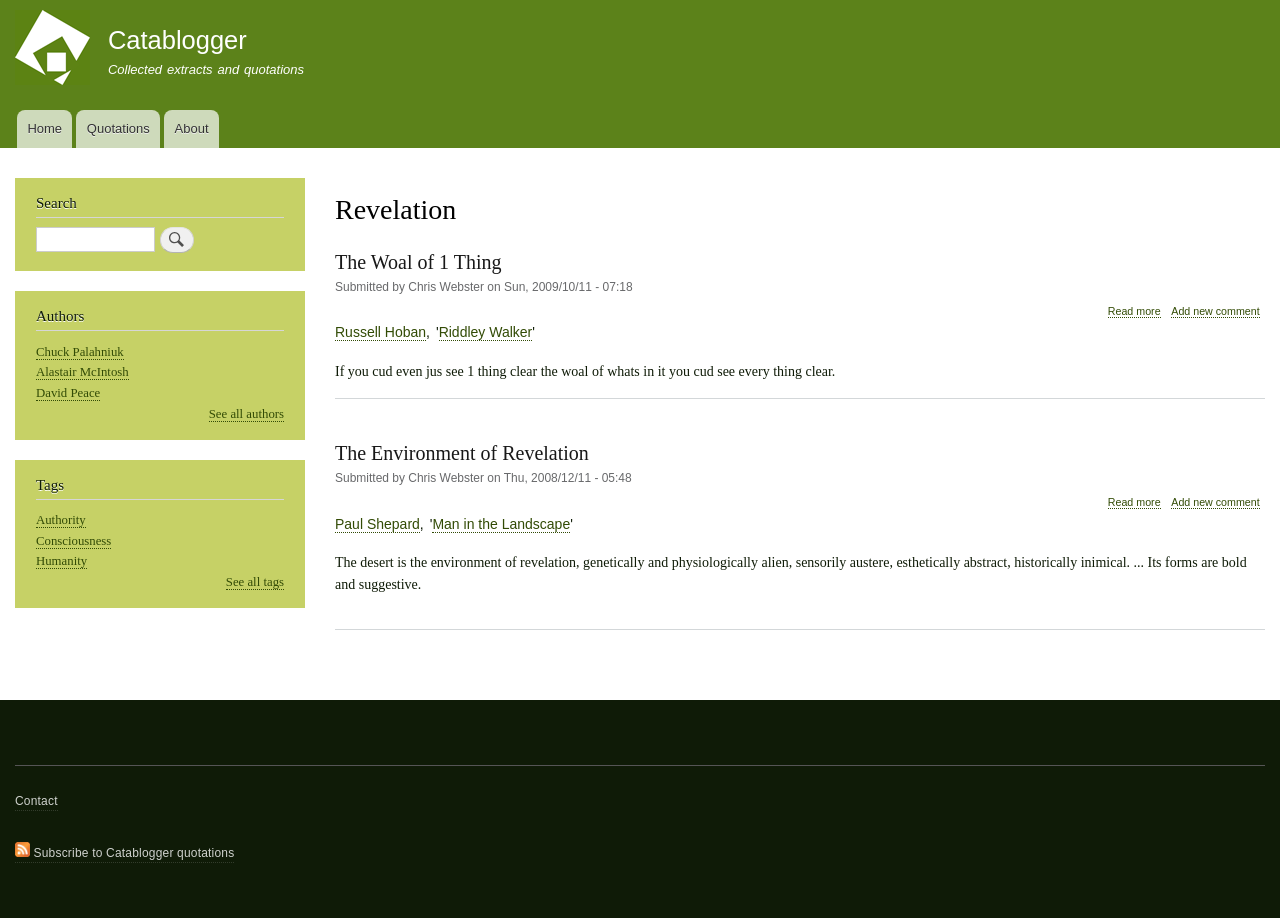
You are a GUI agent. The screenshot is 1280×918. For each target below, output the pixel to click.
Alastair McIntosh (82, 372)
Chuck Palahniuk (80, 352)
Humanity (61, 561)
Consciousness (73, 541)
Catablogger (177, 40)
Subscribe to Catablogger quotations (124, 851)
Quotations (118, 128)
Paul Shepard (377, 524)
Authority (61, 520)
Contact (36, 801)
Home (44, 128)
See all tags (255, 582)
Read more (1134, 311)
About (192, 128)
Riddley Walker (486, 332)
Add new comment (1215, 311)
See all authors (246, 414)
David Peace (68, 393)
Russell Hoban (380, 332)
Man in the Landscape (501, 524)
